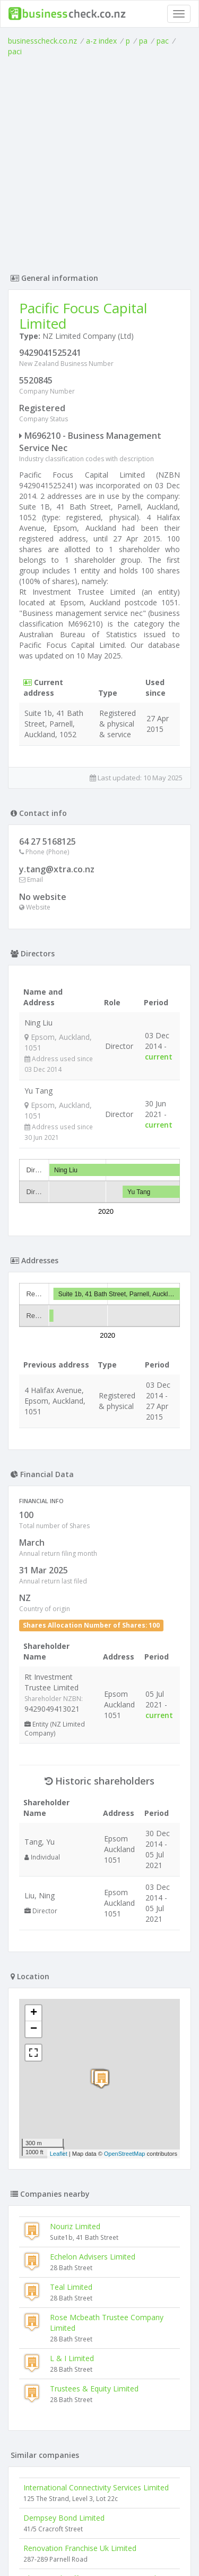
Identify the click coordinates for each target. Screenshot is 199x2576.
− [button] (33, 2029)
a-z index (101, 41)
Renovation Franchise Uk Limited (79, 2548)
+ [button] (33, 2013)
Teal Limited (71, 2287)
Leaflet (58, 2153)
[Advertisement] (99, 162)
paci (15, 51)
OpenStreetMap (124, 2153)
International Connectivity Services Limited (96, 2487)
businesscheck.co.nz (42, 41)
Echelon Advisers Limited (92, 2257)
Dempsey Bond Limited (64, 2518)
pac (163, 41)
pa (143, 41)
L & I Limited (72, 2358)
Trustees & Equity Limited (94, 2388)
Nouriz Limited (75, 2226)
